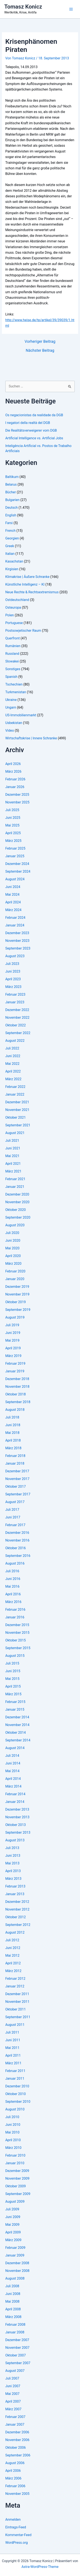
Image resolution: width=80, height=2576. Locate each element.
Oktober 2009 (15, 2186)
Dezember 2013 (17, 1809)
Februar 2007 (15, 2417)
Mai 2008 (12, 2301)
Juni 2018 (12, 1425)
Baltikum (12, 477)
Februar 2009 (15, 2248)
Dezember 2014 (17, 1717)
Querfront (12, 638)
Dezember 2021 (17, 1102)
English (10, 515)
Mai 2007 (12, 2394)
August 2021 (15, 1133)
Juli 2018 (12, 1417)
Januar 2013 (14, 1894)
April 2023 (13, 979)
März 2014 (13, 1786)
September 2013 (18, 1832)
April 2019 (13, 1348)
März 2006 (13, 2478)
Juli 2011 (12, 2032)
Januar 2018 (14, 1463)
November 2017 (17, 1479)
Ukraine (11, 700)
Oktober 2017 (15, 1486)
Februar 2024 (15, 918)
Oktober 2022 (15, 1025)
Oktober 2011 (15, 2009)
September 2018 (18, 1402)
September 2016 (18, 1556)
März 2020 (13, 1264)
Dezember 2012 (17, 1902)
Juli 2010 (12, 2117)
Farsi (9, 523)
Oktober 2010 (15, 2094)
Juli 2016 (12, 1571)
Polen (9, 615)
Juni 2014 (12, 1763)
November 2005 (17, 2494)
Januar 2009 (14, 2255)
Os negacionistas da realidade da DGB (34, 415)
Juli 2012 (12, 1940)
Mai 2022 (12, 1064)
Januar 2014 (14, 1802)
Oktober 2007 (15, 2355)
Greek (9, 546)
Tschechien (14, 684)
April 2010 (13, 2140)
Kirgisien (12, 569)
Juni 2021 (12, 1148)
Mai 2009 (12, 2225)
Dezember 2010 (17, 2086)
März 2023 (13, 987)
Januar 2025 (14, 856)
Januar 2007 (14, 2424)
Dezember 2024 (17, 864)
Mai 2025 (12, 825)
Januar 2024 (14, 925)
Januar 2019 (14, 1371)
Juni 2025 (12, 818)
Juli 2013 (12, 1848)
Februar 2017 (15, 1525)
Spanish (11, 677)
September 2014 (18, 1740)
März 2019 (13, 1356)
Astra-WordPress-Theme (40, 2567)
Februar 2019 (15, 1363)
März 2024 (13, 910)
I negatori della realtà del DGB (27, 423)
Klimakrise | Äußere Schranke (27, 577)
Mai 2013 (12, 1863)
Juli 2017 (12, 1510)
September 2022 (18, 1033)
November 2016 (17, 1540)
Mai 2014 (12, 1771)
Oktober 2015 (15, 1640)
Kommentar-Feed (18, 2535)
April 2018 (13, 1440)
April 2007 (13, 2401)
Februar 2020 (15, 1271)
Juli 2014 (12, 1756)
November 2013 (17, 1817)
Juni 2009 (12, 2217)
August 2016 (15, 1563)
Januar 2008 (14, 2332)
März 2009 (13, 2240)
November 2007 (17, 2348)
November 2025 (17, 802)
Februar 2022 (15, 1087)
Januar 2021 (14, 1187)
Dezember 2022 (17, 1010)
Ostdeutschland (17, 600)
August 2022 (15, 1041)
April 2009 (13, 2232)
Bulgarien (12, 500)
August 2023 (15, 956)
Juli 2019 (12, 1325)
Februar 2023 (15, 994)
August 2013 (15, 1840)
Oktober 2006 (15, 2448)
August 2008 (15, 2278)
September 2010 (18, 2102)
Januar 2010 (14, 2163)
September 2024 (18, 871)
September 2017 (18, 1494)
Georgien (12, 538)
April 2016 (13, 1594)
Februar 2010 (15, 2155)
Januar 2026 (14, 787)
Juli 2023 (12, 964)
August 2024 (15, 879)
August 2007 (15, 2371)
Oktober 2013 (15, 1825)
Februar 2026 (15, 779)
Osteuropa (13, 607)
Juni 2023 (12, 971)
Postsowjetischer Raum (23, 631)
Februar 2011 (15, 2071)
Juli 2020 (12, 1233)
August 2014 (15, 1748)
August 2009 (15, 2201)
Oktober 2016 (15, 1548)
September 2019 (18, 1310)
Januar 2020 (14, 1279)
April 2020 (13, 1256)
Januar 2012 (14, 1986)
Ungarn (10, 707)
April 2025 (13, 833)
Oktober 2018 (15, 1394)
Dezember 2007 (17, 2340)
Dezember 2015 (17, 1625)
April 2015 (13, 1686)
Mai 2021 (12, 1156)
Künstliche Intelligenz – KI (25, 584)
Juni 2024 (12, 887)
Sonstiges (12, 669)
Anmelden (13, 2519)
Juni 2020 (12, 1240)
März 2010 (13, 2148)
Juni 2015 (12, 1671)
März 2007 (13, 2409)
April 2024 (13, 902)
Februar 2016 (15, 1609)
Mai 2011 (12, 2048)
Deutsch (11, 508)
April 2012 (13, 1963)
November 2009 (17, 2178)
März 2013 (13, 1879)
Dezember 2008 (17, 2263)
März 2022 (13, 1079)
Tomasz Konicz (23, 6)
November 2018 (17, 1387)
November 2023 (17, 941)
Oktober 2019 (15, 1302)
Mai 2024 (12, 894)
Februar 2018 (15, 1456)
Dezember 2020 (17, 1194)
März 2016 (13, 1602)
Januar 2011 (14, 2078)
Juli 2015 (12, 1663)
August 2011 (15, 2025)
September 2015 (18, 1648)
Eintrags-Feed (15, 2527)
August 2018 (15, 1410)
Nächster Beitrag (40, 350)
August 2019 (15, 1317)
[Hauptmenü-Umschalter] (71, 9)
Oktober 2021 (15, 1117)
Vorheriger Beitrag (40, 341)
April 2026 (13, 764)
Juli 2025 (12, 810)
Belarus (11, 484)
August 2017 (15, 1502)
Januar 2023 (14, 1002)
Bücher (10, 492)
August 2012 (15, 1932)
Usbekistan (13, 723)
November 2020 (17, 1202)
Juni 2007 (12, 2386)
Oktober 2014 (15, 1733)
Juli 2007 (12, 2378)
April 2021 (13, 1164)
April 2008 (13, 2309)
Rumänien (12, 646)
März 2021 (13, 1171)
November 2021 (17, 1110)
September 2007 (18, 2363)
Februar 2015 (15, 1702)
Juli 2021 (12, 1141)
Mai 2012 (12, 1955)
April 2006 (13, 2471)
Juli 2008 (12, 2286)
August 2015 (15, 1656)
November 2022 (17, 1017)
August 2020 (15, 1225)
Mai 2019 (12, 1340)
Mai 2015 (12, 1679)
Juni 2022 (12, 1056)
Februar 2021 (15, 1179)
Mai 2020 (12, 1248)
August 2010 (15, 2109)
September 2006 (18, 2455)
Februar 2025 (15, 848)
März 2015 (13, 1694)
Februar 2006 (15, 2486)
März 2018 (13, 1448)
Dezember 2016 (17, 1533)
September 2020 (18, 1217)
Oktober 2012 (15, 1917)
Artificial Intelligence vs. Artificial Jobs (34, 438)
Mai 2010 (12, 2132)
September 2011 (18, 2017)
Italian (10, 554)
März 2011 (13, 2063)
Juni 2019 (12, 1333)
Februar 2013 (15, 1886)
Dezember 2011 (17, 1994)
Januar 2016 (14, 1617)
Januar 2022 (14, 1094)
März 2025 (13, 841)
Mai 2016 (12, 1586)
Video (9, 730)
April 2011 (13, 2055)
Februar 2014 (15, 1794)
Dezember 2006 (17, 2432)
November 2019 (17, 1294)
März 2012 (13, 1971)
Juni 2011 (12, 2040)
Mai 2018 (12, 1433)
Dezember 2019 (17, 1287)
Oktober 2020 (15, 1210)
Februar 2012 (15, 1979)
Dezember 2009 (17, 2171)
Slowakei (12, 661)
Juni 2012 (12, 1948)
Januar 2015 (14, 1709)
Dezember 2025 (17, 795)
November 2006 (17, 2440)
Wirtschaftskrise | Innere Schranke (31, 738)
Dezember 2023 (17, 933)
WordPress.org (16, 2543)
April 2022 (13, 1071)
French (10, 531)
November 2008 (17, 2271)
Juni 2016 (12, 1579)
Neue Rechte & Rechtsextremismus (32, 592)
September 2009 (18, 2194)
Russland (12, 654)
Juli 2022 (12, 1048)
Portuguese (14, 623)
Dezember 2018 (17, 1379)
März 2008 (13, 2317)
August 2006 (15, 2463)
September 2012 (18, 1925)
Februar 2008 (15, 2325)
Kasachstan (14, 561)
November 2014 (17, 1725)
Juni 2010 (12, 2125)
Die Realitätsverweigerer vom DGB (31, 430)
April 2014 (13, 1779)
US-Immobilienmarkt (20, 715)
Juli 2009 (12, 2209)
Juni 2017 (12, 1517)
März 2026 (13, 771)
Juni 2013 (12, 1856)
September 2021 (18, 1125)
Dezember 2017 (17, 1471)
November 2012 (17, 1909)
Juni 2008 (12, 2294)
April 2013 (13, 1871)
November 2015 (17, 1633)
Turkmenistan (15, 692)
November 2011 (17, 2002)
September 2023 (18, 948)
